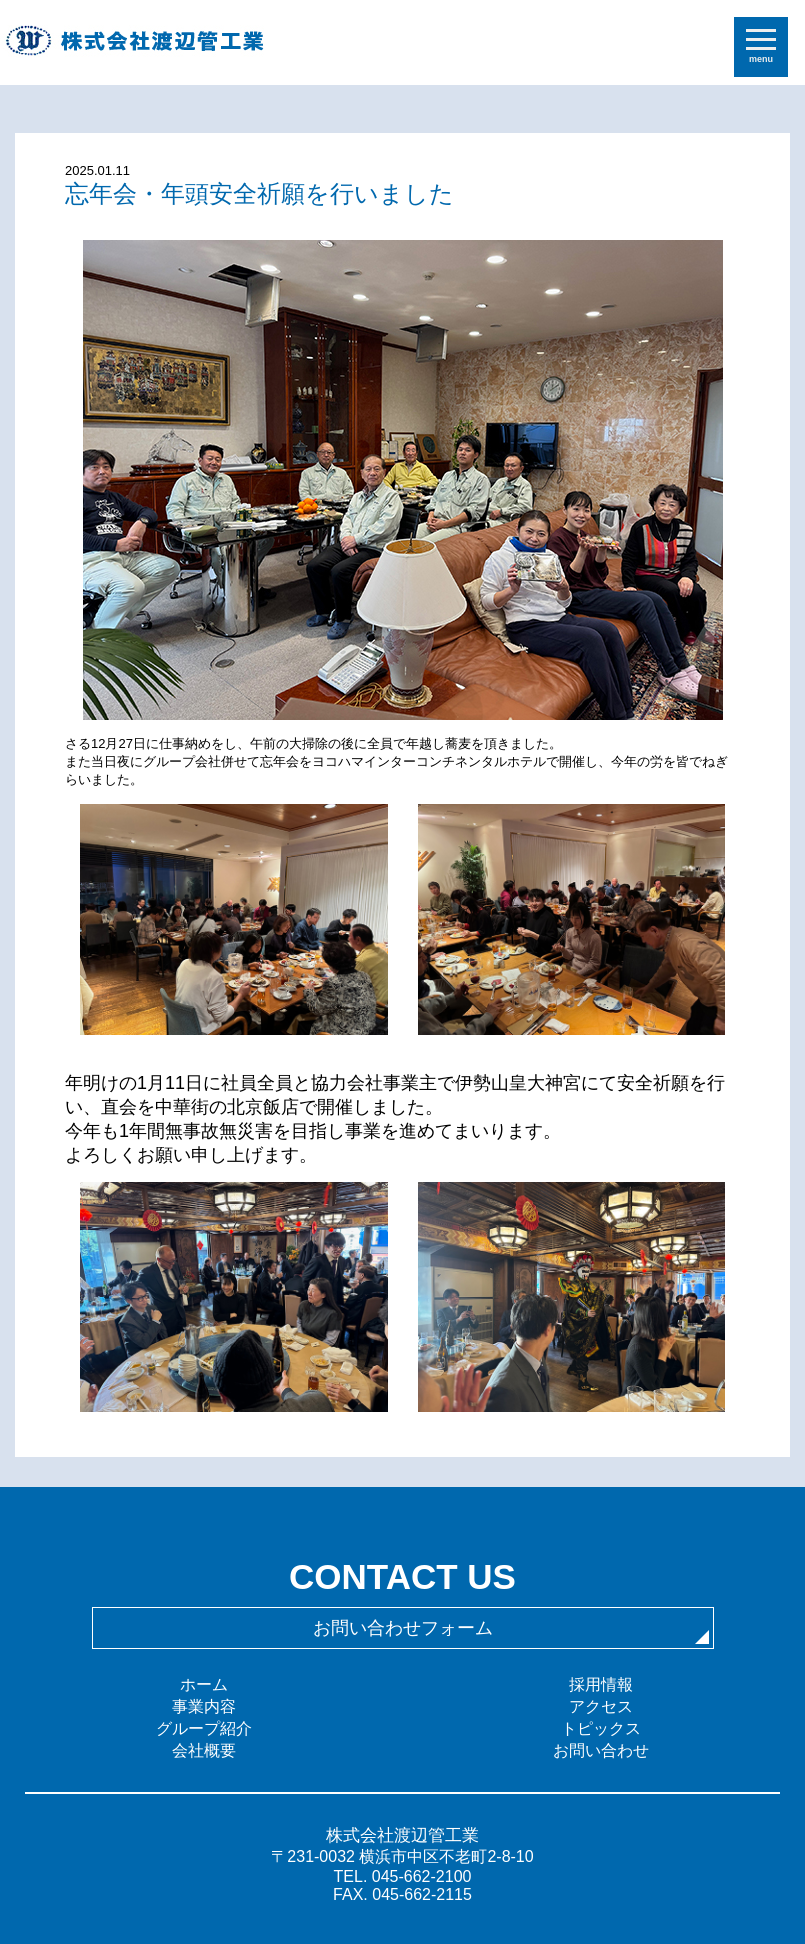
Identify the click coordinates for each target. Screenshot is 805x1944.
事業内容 (204, 1706)
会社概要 (204, 1750)
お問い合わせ (601, 1750)
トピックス (601, 1728)
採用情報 (601, 1684)
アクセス (601, 1706)
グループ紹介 (204, 1728)
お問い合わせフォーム (403, 1628)
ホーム (204, 1684)
